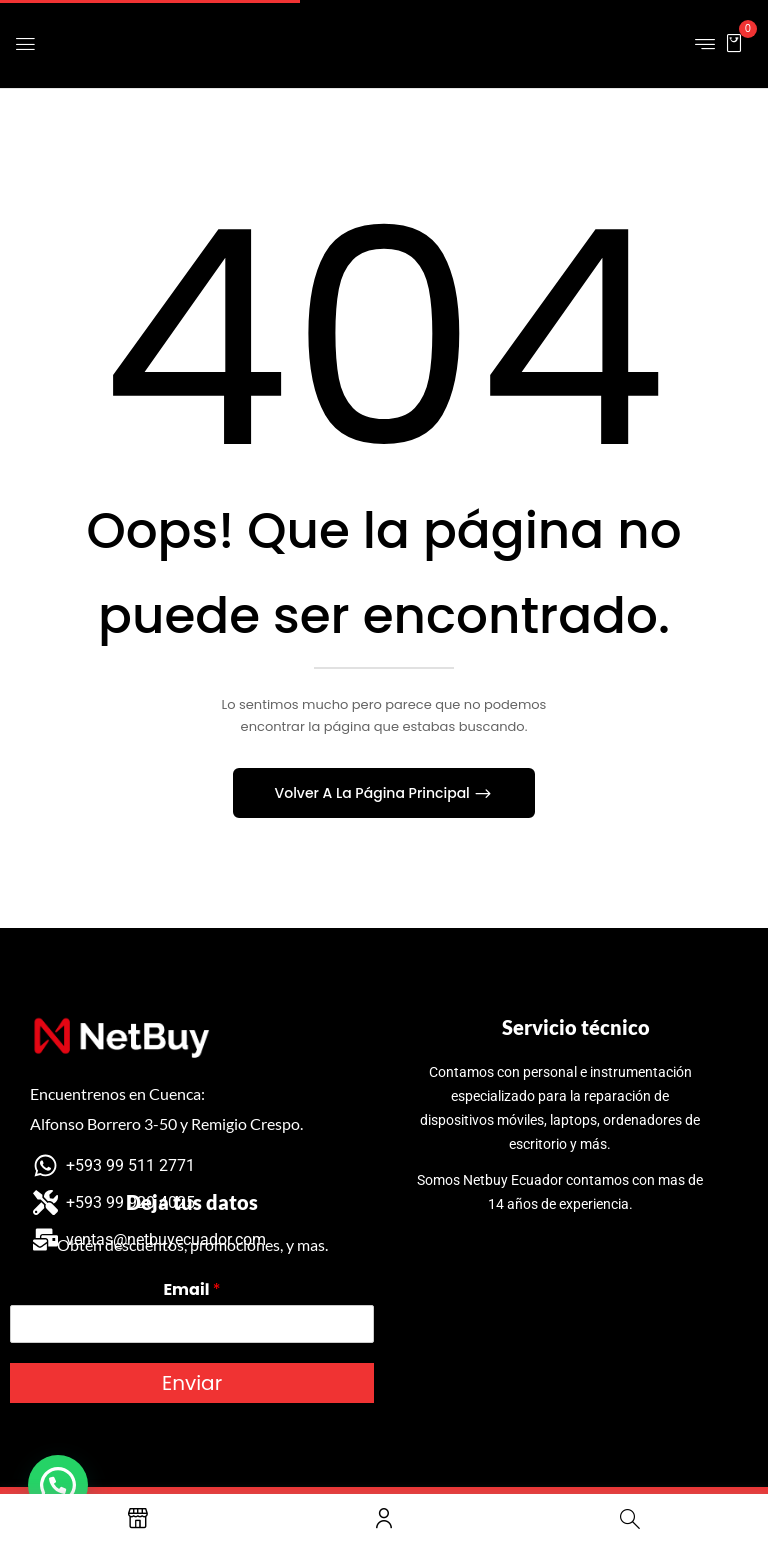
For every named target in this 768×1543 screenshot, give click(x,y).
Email (191, 1290)
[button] (734, 42)
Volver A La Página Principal (374, 793)
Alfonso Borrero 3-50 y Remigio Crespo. (166, 1123)
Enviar (192, 1383)
